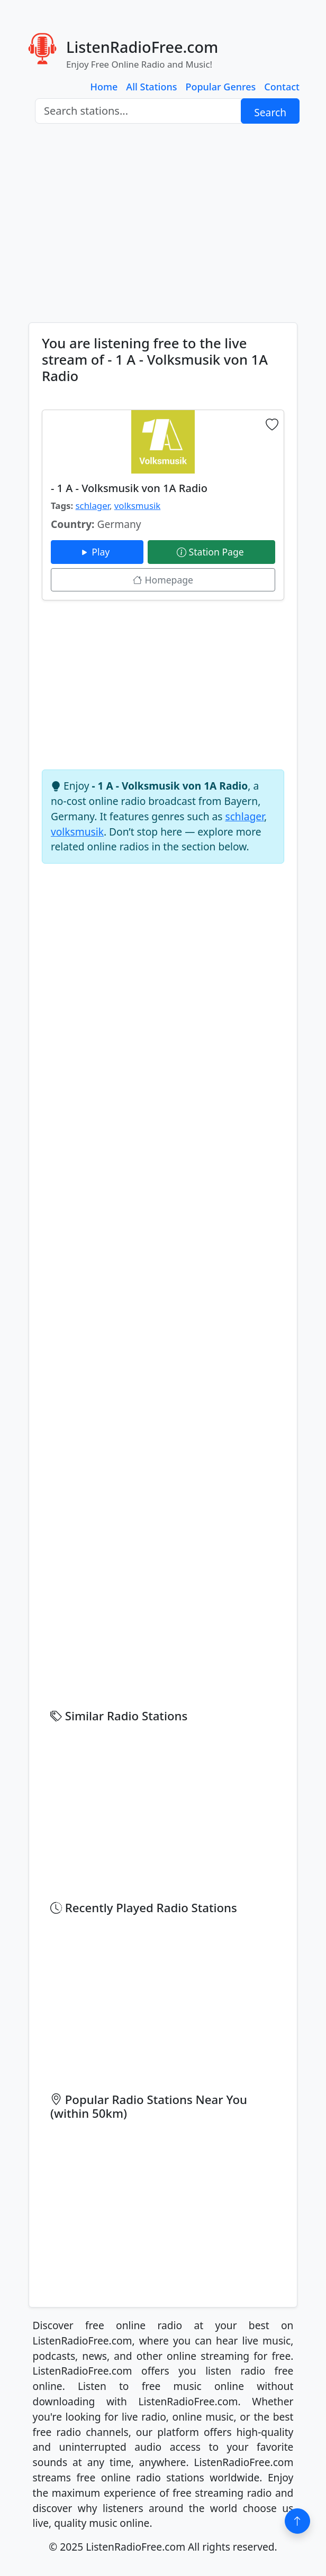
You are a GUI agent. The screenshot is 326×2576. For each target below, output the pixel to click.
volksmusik (137, 505)
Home (104, 86)
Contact (282, 86)
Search (270, 112)
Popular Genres (220, 86)
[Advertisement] (163, 223)
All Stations (151, 86)
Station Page (211, 551)
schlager (93, 505)
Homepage (163, 579)
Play (97, 551)
